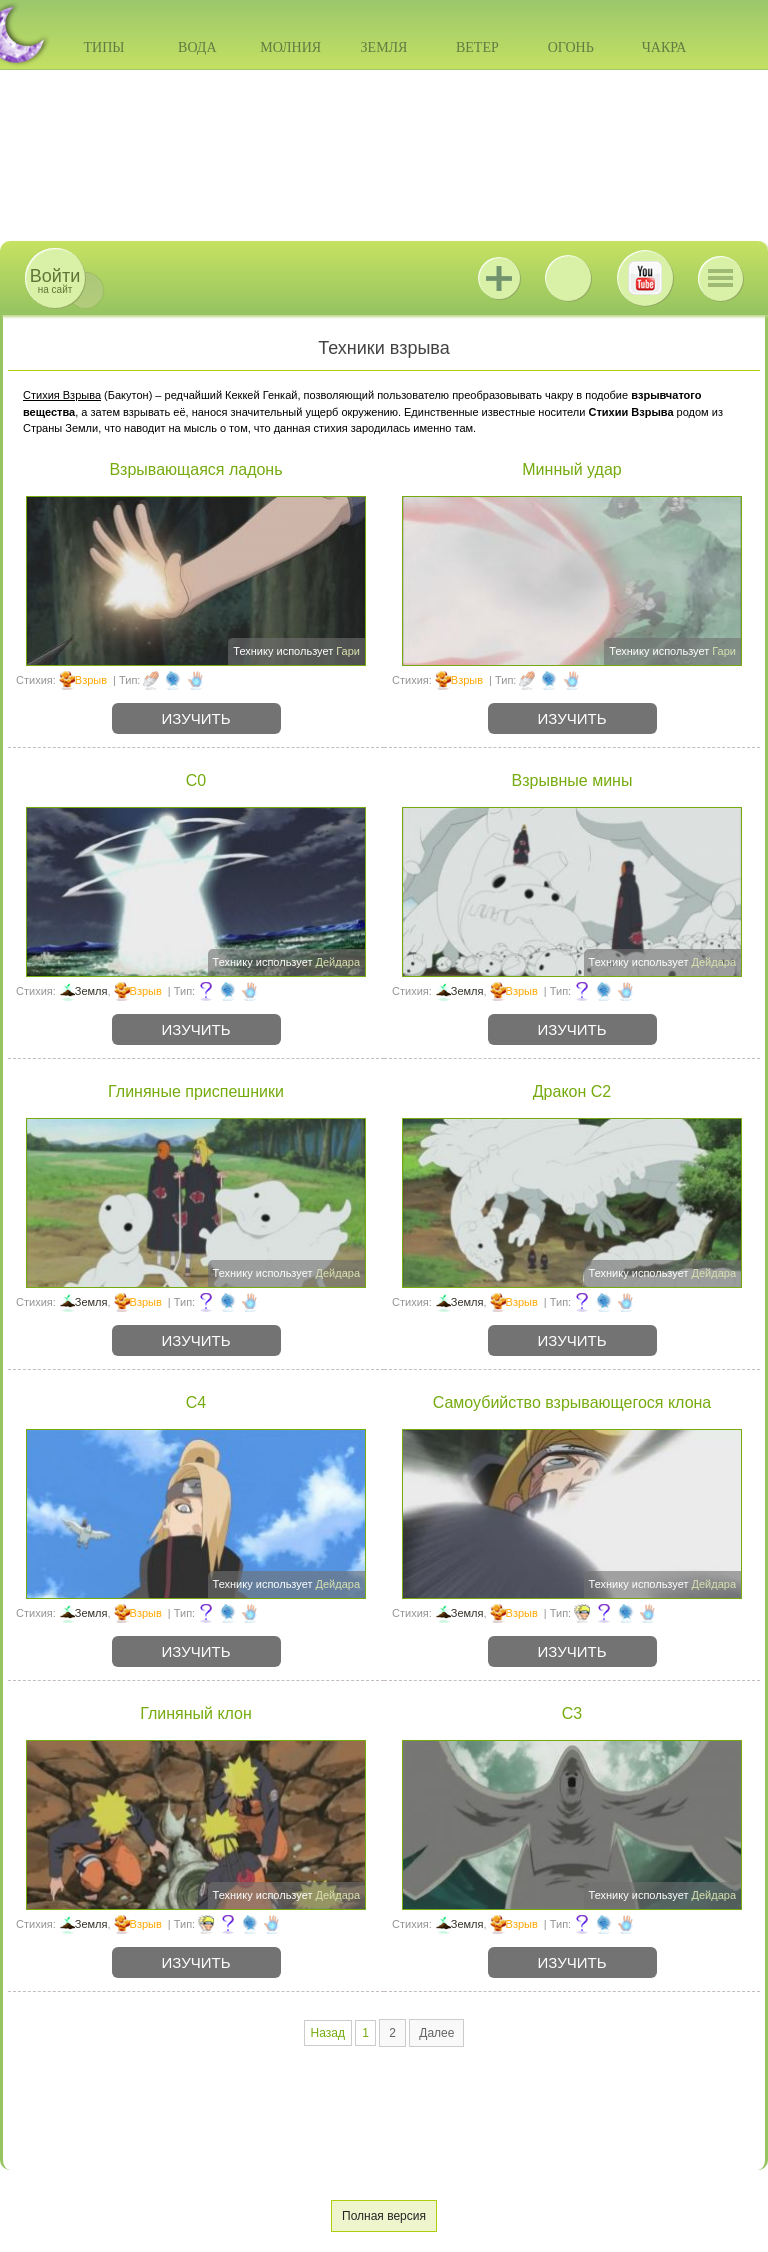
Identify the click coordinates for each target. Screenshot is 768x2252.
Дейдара (338, 962)
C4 (196, 1402)
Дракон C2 (572, 1091)
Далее (436, 2033)
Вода (197, 47)
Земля (384, 47)
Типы (103, 47)
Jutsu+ (499, 278)
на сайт (55, 280)
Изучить (196, 718)
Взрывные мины (572, 780)
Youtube (645, 278)
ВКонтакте (568, 278)
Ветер (477, 47)
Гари (348, 651)
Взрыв (91, 680)
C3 (572, 1713)
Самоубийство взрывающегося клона (572, 1402)
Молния (290, 47)
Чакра (664, 47)
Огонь (571, 47)
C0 (196, 780)
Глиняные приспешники (196, 1091)
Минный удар (571, 469)
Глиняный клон (196, 1713)
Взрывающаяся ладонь (195, 469)
